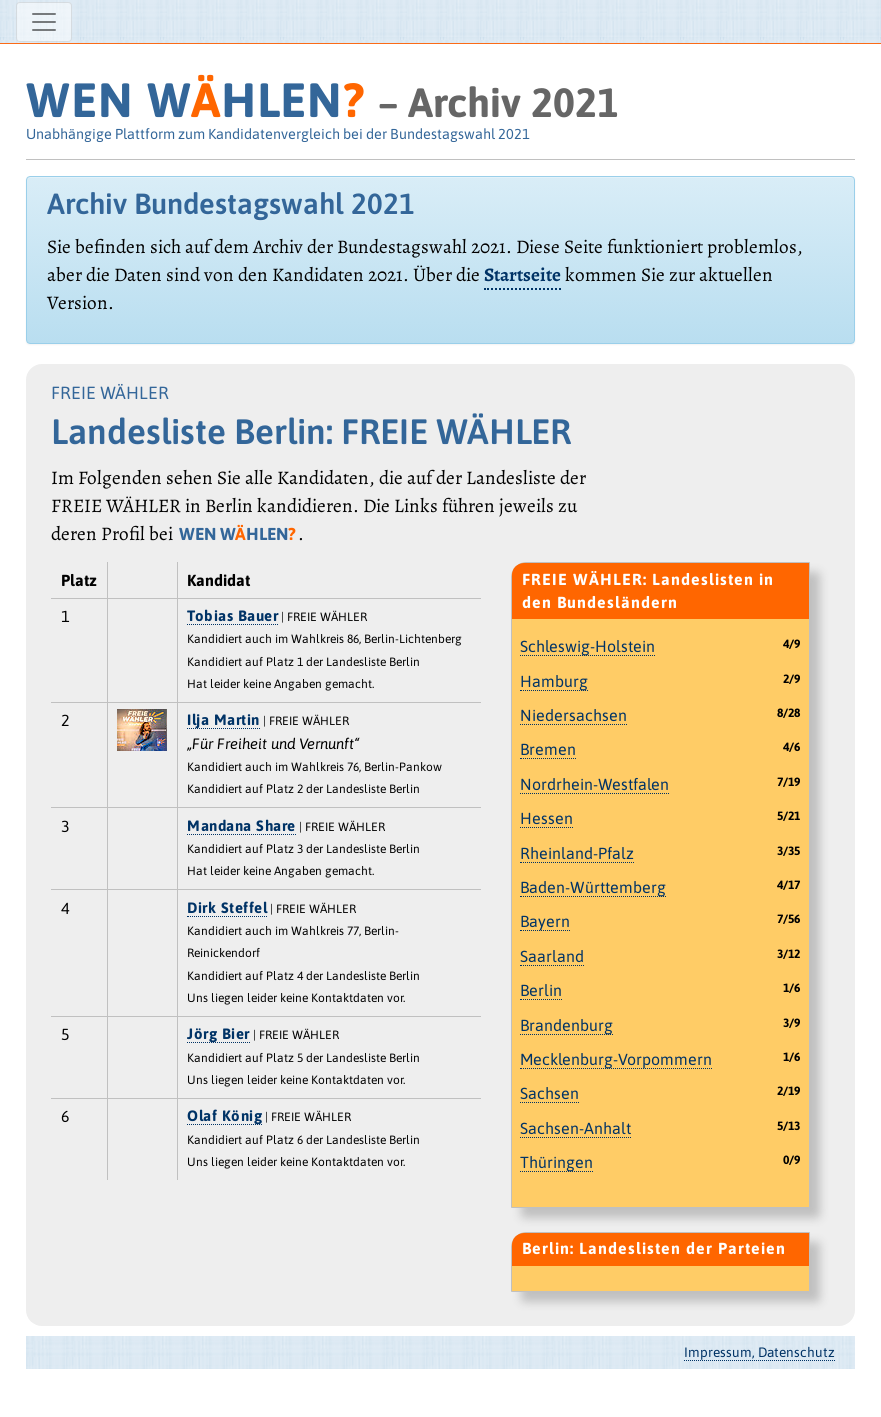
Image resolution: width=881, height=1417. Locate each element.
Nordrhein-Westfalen (594, 784)
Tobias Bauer (232, 615)
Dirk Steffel (227, 907)
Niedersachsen (573, 715)
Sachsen (549, 1093)
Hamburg (554, 681)
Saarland (552, 956)
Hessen (546, 818)
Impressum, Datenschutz (759, 1352)
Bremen (548, 749)
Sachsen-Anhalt (575, 1128)
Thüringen (556, 1162)
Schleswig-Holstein (587, 646)
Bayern (545, 921)
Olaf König (224, 1115)
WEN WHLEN (195, 99)
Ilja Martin (223, 719)
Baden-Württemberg (593, 887)
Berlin (541, 990)
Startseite (522, 274)
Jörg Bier (218, 1033)
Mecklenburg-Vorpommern (616, 1059)
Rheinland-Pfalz (577, 853)
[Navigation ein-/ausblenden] (44, 22)
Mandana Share (241, 825)
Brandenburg (566, 1025)
